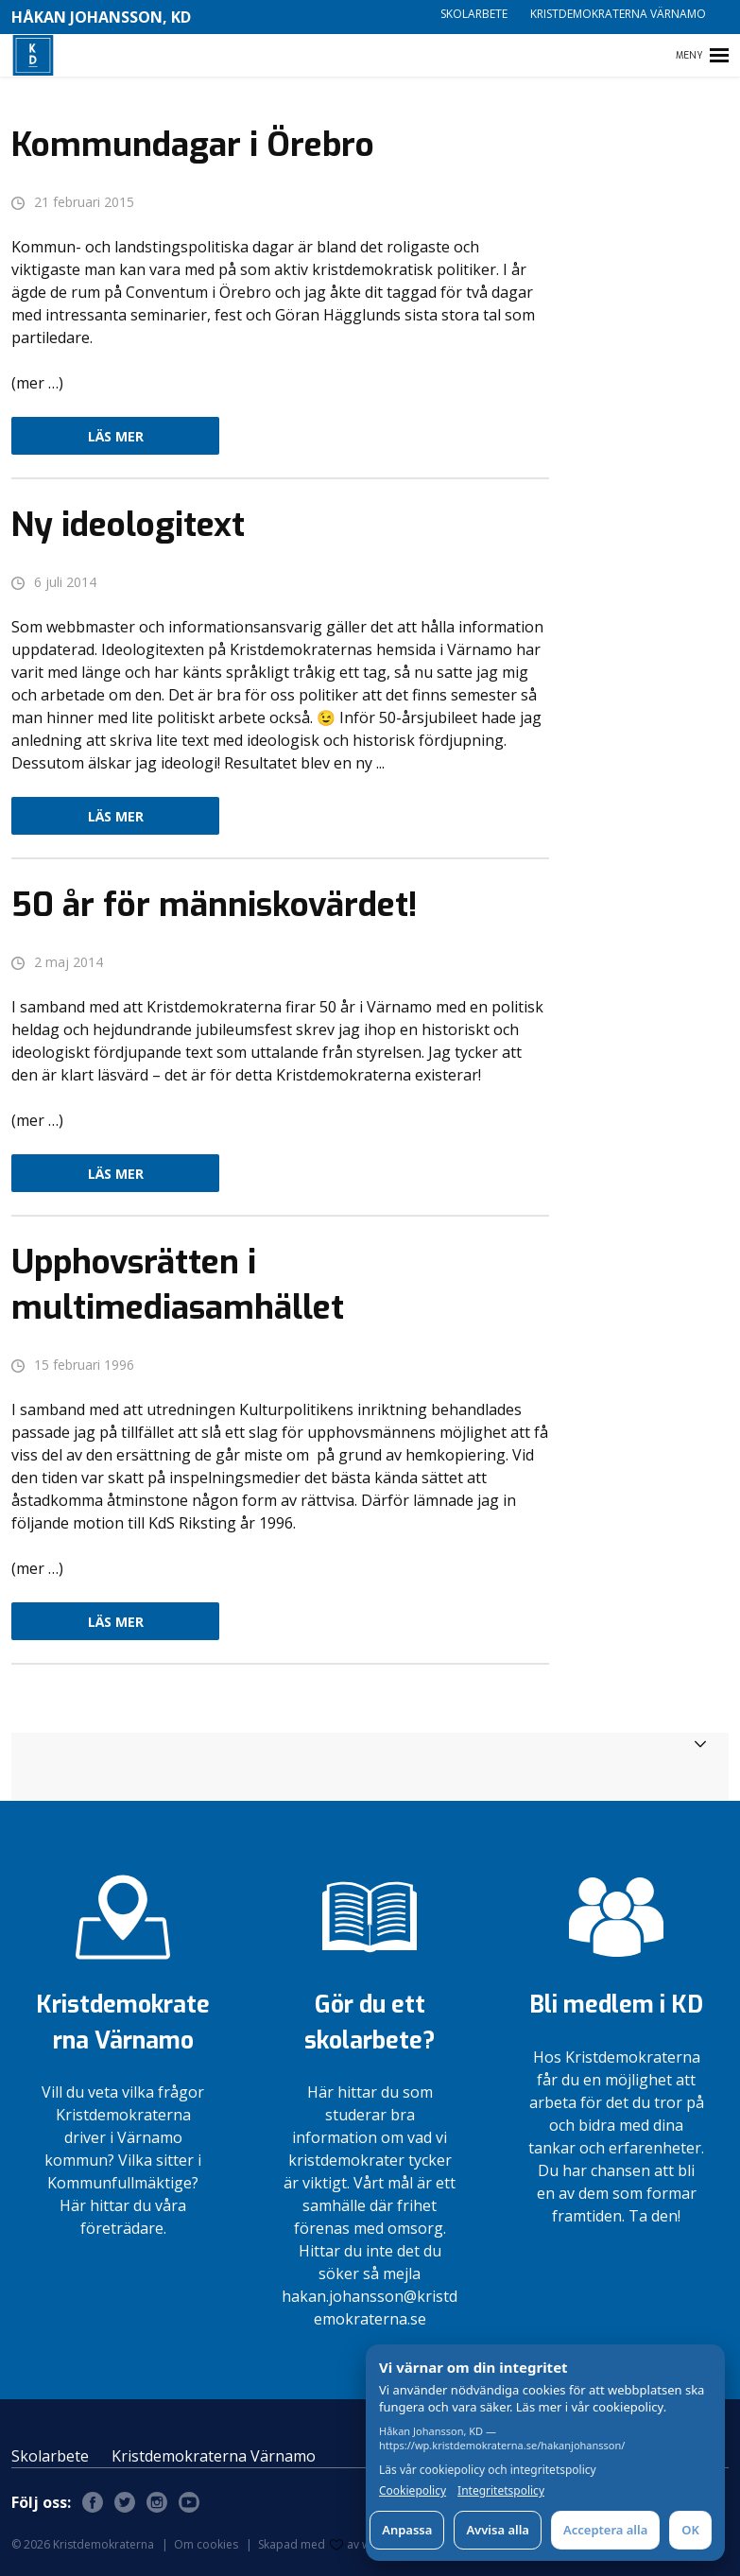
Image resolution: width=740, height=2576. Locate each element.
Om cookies (206, 2544)
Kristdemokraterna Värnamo (618, 14)
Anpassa (407, 2529)
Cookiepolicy (412, 2490)
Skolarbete (474, 14)
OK (690, 2529)
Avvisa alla (497, 2529)
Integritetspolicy (500, 2490)
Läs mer (116, 436)
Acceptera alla (605, 2529)
